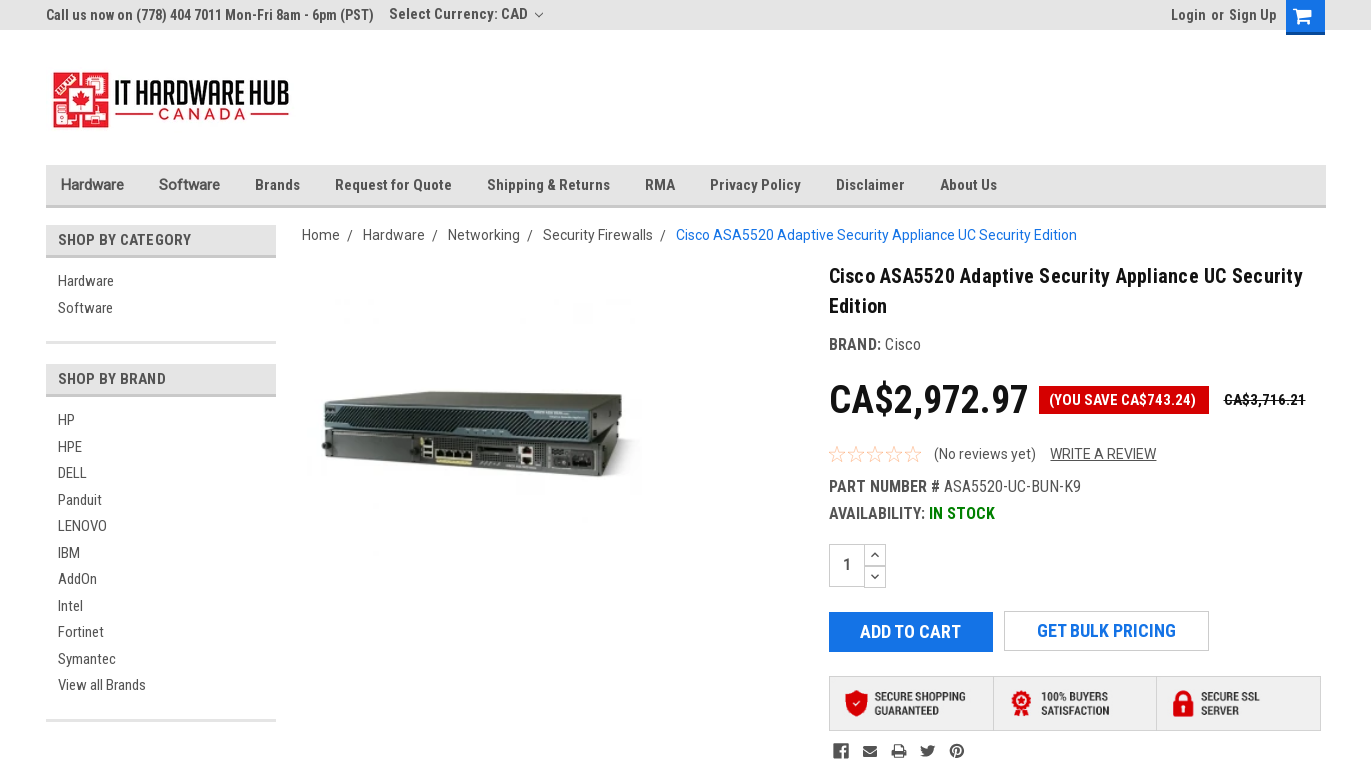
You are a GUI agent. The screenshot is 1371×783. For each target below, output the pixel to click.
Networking (484, 235)
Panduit (80, 500)
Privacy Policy (755, 185)
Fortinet (81, 632)
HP (66, 420)
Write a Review (1103, 454)
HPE (70, 447)
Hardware (92, 185)
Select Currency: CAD (466, 14)
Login (1188, 15)
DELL (72, 473)
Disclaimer (870, 185)
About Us (968, 185)
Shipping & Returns (548, 185)
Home (321, 235)
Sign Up (1252, 15)
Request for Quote (393, 185)
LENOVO (82, 526)
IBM (69, 553)
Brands (277, 185)
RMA (660, 185)
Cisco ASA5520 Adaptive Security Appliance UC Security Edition (876, 235)
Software (189, 185)
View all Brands (102, 685)
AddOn (77, 579)
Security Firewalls (598, 235)
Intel (70, 606)
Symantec (87, 659)
